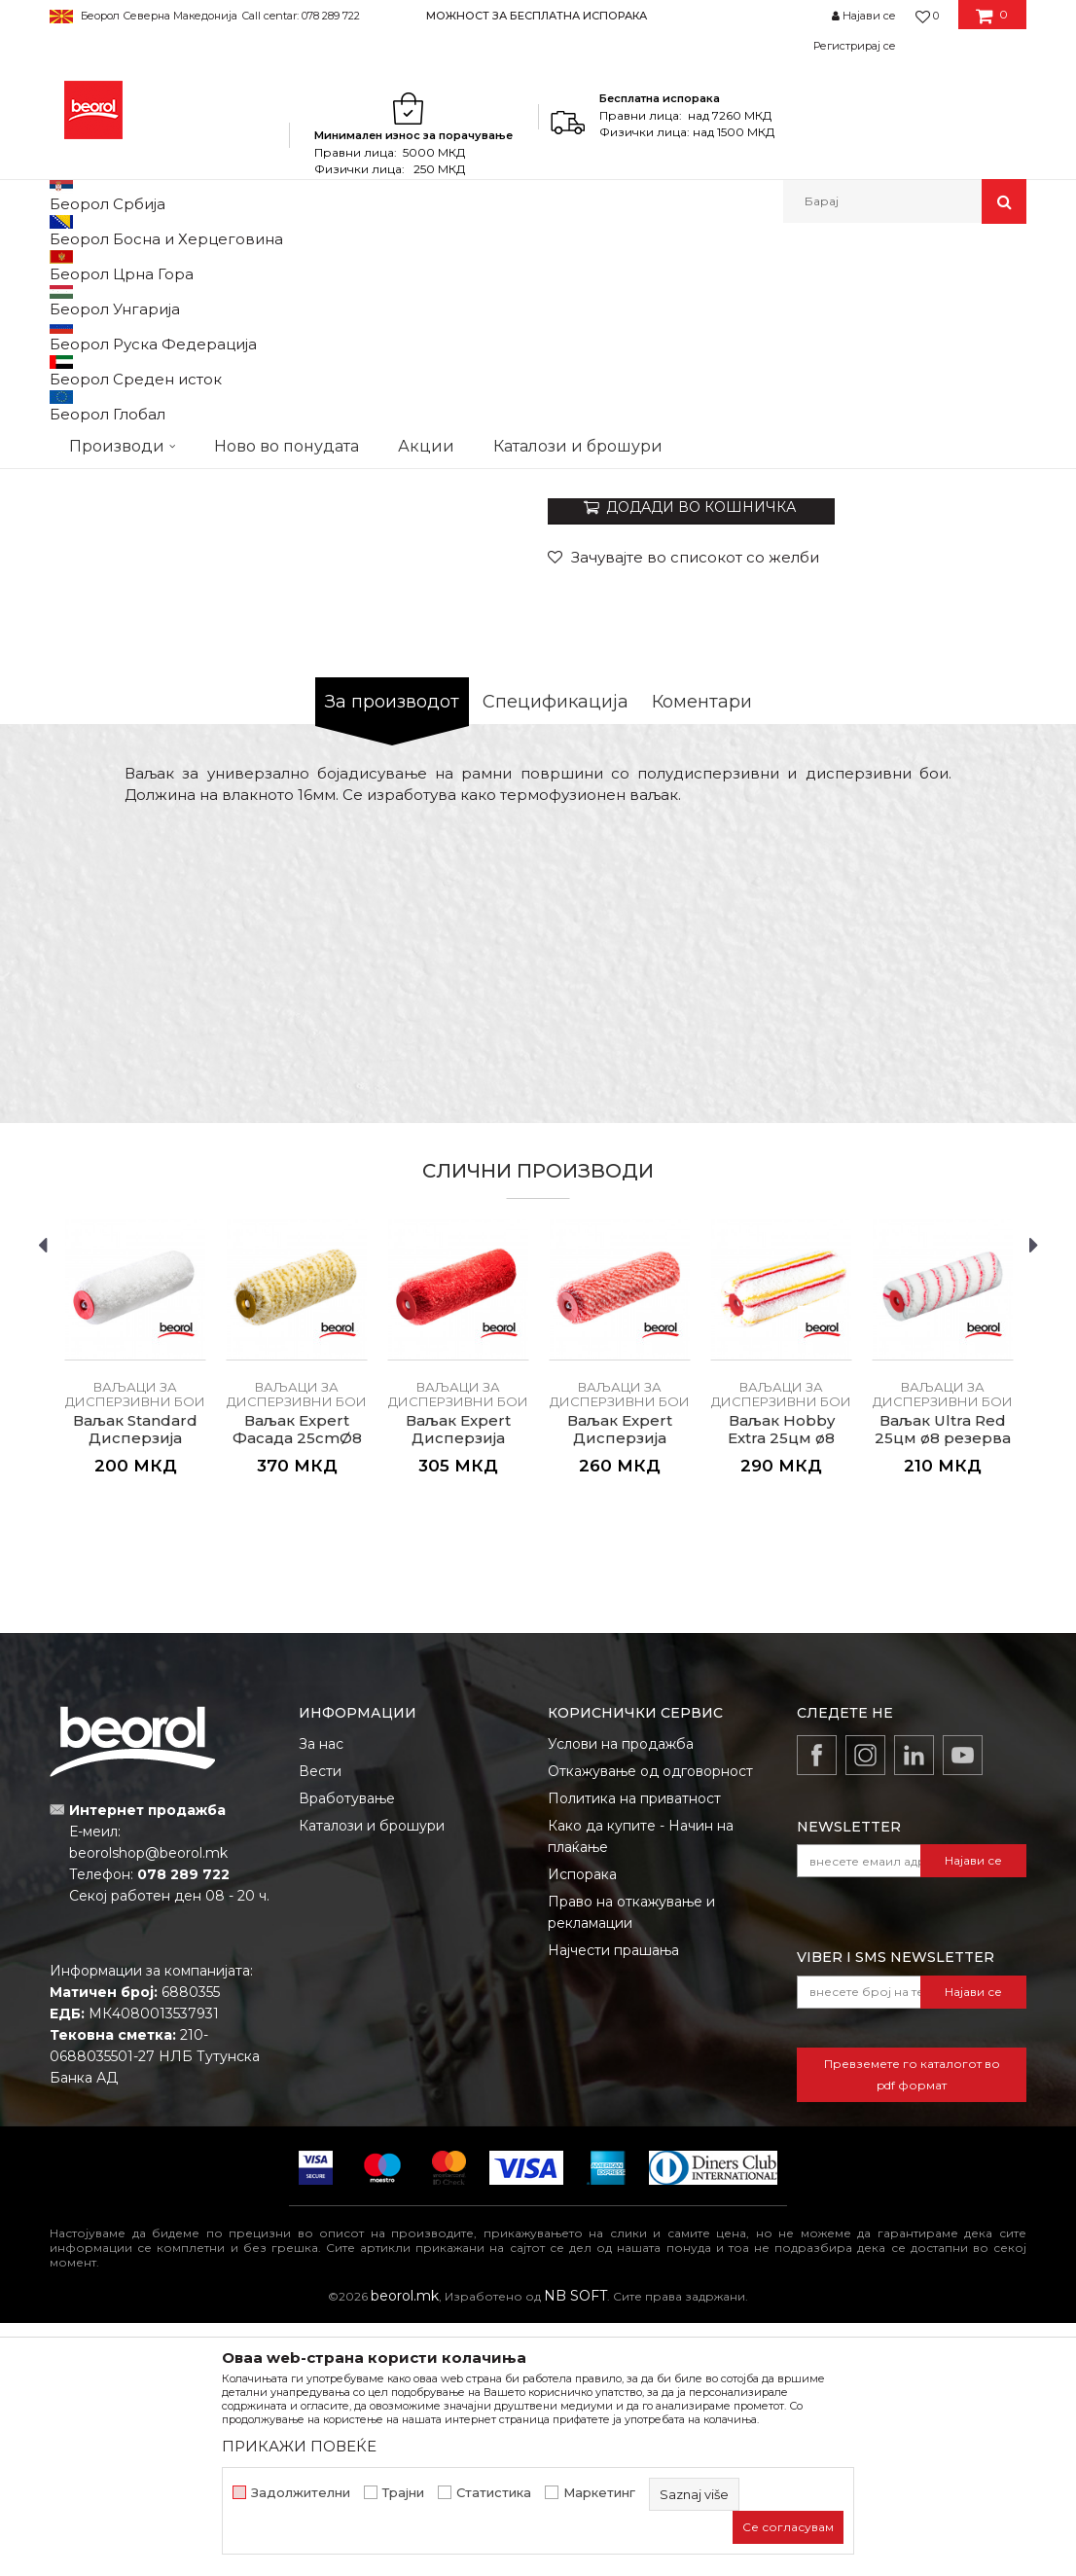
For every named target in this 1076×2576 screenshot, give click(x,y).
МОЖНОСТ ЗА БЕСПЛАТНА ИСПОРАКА (536, 15)
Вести (320, 2024)
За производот (392, 954)
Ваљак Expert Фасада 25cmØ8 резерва (297, 1691)
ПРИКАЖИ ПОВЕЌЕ (299, 2446)
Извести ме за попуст (951, 689)
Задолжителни (300, 2492)
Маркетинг (599, 2492)
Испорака (582, 2127)
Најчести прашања (613, 2203)
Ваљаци (411, 265)
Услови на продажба (621, 1997)
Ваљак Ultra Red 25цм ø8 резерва (943, 1682)
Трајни (403, 2492)
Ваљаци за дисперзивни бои (538, 265)
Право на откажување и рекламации (631, 2165)
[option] (537, 15)
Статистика (493, 2492)
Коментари (702, 954)
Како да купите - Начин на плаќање (641, 2089)
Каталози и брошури (372, 2078)
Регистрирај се (854, 46)
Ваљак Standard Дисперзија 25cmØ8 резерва (135, 1691)
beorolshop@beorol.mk (148, 2106)
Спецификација (555, 954)
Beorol (68, 265)
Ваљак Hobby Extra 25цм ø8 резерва (781, 1691)
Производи (134, 265)
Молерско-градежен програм (279, 265)
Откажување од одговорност (650, 2024)
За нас (321, 1997)
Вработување (347, 2051)
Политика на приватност (634, 2051)
